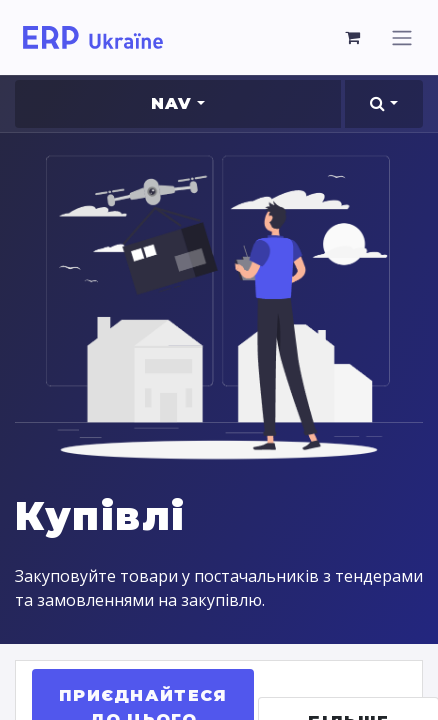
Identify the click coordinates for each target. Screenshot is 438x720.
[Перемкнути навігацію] (402, 37)
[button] (384, 104)
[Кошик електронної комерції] (353, 37)
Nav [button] (172, 103)
